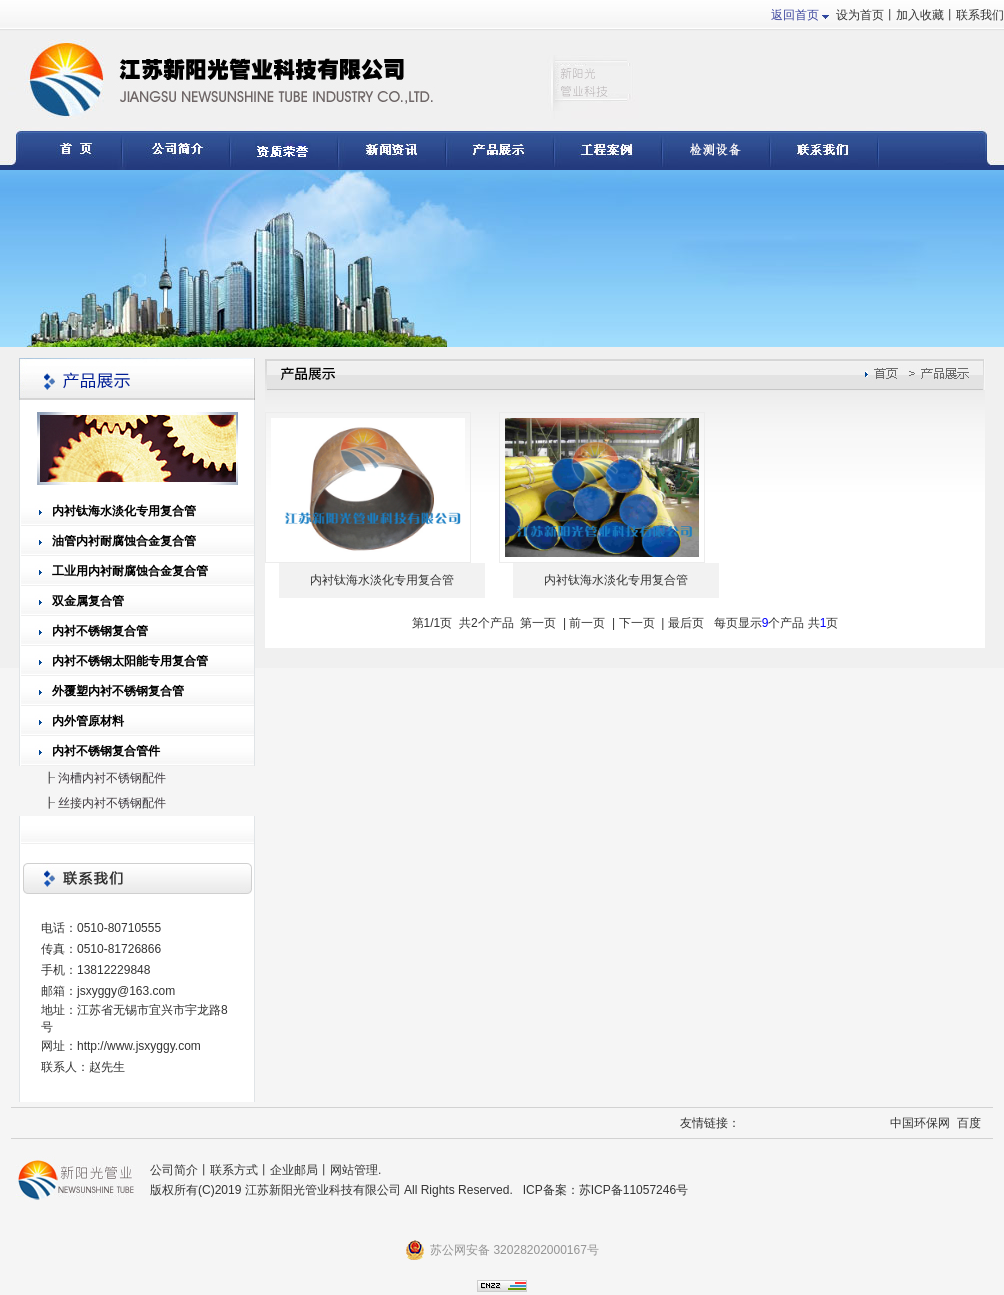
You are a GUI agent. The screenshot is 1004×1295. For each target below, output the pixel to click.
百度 (969, 1123)
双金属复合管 (88, 601)
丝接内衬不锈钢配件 (112, 803)
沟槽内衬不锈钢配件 (112, 778)
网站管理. (355, 1170)
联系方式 (234, 1170)
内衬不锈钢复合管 (100, 631)
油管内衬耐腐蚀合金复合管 (124, 541)
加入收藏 (920, 15)
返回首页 (795, 15)
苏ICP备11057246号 (633, 1190)
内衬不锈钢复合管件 (106, 751)
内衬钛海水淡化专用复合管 (124, 511)
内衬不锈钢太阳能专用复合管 (130, 661)
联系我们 (980, 15)
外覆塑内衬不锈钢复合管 (118, 691)
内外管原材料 (88, 721)
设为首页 (860, 15)
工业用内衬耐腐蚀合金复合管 (130, 571)
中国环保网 (920, 1123)
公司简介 (174, 1170)
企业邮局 (294, 1170)
